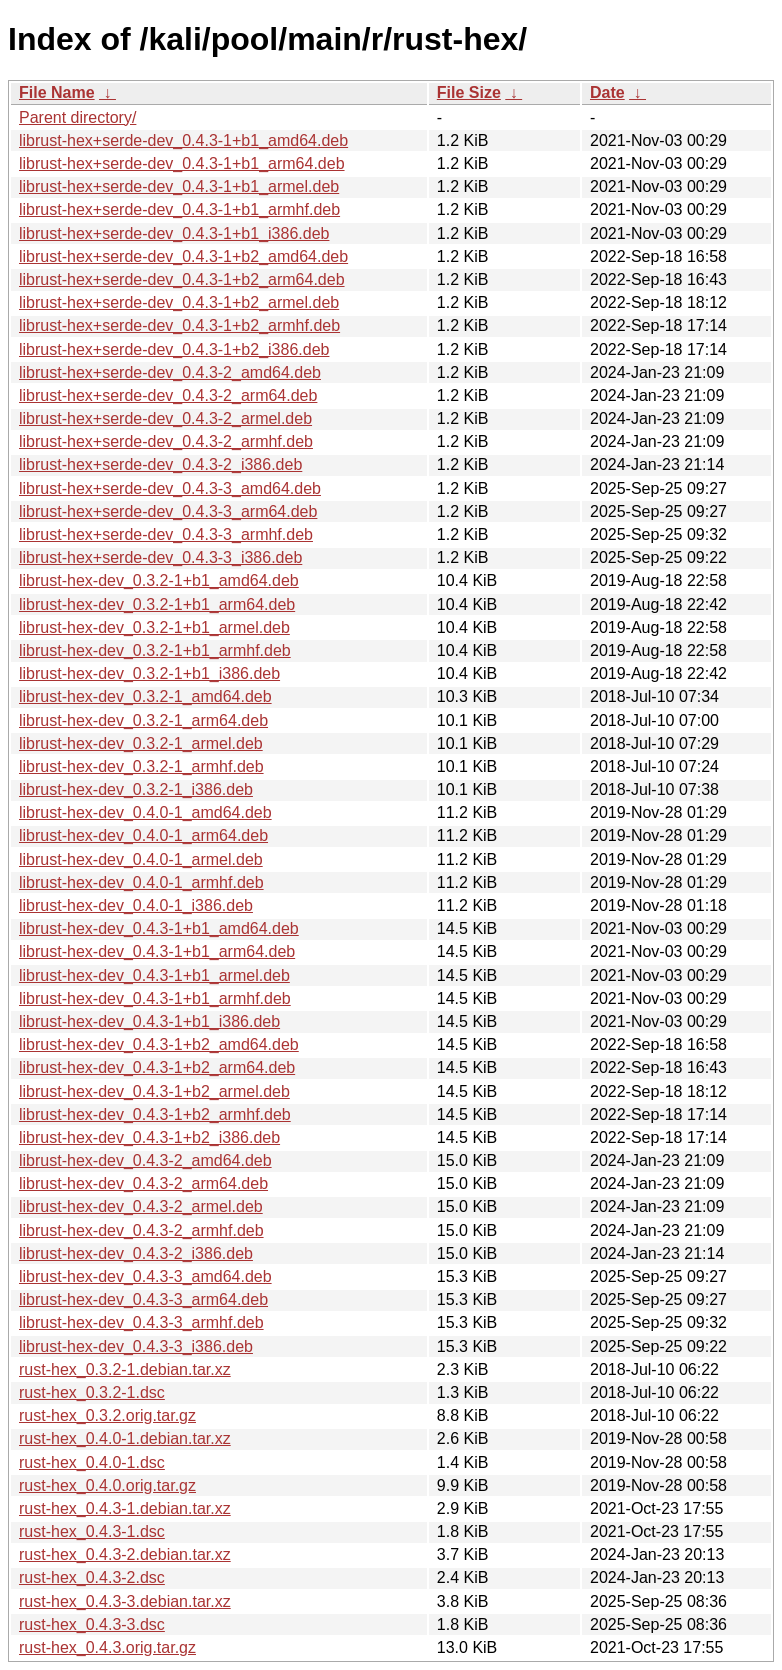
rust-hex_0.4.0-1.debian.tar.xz (125, 1438)
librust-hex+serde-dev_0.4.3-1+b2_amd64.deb (183, 256)
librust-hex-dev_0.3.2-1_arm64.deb (143, 720)
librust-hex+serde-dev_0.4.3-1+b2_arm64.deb (182, 279)
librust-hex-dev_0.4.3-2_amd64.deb (145, 1160)
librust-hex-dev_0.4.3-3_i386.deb (136, 1346)
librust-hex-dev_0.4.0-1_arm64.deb (143, 835)
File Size (469, 92)
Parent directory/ (77, 117)
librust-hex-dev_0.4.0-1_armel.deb (141, 859)
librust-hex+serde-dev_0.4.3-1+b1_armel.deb (179, 186)
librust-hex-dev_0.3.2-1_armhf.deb (141, 766)
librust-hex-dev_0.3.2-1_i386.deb (136, 789)
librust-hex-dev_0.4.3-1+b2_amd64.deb (159, 1044)
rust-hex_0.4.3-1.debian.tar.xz (125, 1508)
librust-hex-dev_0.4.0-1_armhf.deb (141, 882)
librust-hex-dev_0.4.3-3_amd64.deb (145, 1276)
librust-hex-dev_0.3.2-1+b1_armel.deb (154, 627)
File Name (57, 92)
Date (607, 92)
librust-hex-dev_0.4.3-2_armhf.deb (141, 1230)
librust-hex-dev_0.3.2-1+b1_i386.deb (149, 673)
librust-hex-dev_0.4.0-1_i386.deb (136, 905)
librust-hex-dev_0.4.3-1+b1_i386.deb (149, 1021)
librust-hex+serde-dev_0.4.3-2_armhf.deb (166, 441)
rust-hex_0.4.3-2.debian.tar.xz (125, 1554)
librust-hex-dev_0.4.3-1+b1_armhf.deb (155, 998)
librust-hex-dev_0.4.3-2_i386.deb (136, 1253)
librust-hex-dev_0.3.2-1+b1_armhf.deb (155, 650)
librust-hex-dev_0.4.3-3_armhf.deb (141, 1322)
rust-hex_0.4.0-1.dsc (92, 1462)
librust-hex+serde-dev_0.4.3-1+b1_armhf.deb (179, 209)
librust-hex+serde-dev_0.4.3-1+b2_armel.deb (179, 302)
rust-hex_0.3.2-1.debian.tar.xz (125, 1369)
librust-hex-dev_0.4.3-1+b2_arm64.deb (157, 1067)
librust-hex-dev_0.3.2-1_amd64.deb (145, 696)
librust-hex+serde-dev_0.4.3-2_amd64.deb (170, 372)
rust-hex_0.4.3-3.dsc (92, 1624)
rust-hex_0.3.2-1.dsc (92, 1392)
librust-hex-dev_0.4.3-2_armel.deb (141, 1206)
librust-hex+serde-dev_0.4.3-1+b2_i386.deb (174, 349)
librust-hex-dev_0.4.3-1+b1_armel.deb (154, 975)
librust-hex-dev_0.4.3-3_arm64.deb (143, 1299)
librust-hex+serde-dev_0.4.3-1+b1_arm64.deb (182, 163)
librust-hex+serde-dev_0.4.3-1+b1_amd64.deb (183, 140)
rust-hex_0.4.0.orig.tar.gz (107, 1485)
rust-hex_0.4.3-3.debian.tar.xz (125, 1601)
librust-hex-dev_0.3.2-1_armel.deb (141, 743)
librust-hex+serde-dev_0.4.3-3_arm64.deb (168, 511)
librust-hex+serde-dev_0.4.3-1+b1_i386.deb (174, 233)
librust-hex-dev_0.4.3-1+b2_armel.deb (154, 1091)
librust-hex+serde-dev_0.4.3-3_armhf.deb (166, 534)
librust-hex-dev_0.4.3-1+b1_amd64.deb (159, 928)
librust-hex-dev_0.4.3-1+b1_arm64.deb (157, 951)
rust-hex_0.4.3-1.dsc (92, 1531)
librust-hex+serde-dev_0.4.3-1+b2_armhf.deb (179, 325)
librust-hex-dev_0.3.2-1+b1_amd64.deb (159, 580)
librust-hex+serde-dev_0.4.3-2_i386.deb (160, 464)
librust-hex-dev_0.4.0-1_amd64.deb (145, 812)
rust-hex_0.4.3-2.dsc (92, 1577)
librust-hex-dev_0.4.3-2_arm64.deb (143, 1183)
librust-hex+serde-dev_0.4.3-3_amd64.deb (170, 488)
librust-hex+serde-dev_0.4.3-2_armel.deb (165, 418)
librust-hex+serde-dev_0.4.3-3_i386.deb (160, 557)
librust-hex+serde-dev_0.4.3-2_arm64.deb (168, 395)
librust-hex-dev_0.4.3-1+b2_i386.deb (149, 1137)
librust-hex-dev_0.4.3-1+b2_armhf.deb (155, 1114)
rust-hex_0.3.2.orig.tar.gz (107, 1415)
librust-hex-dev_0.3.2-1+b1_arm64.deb (157, 604)
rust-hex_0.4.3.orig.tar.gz (107, 1647)
